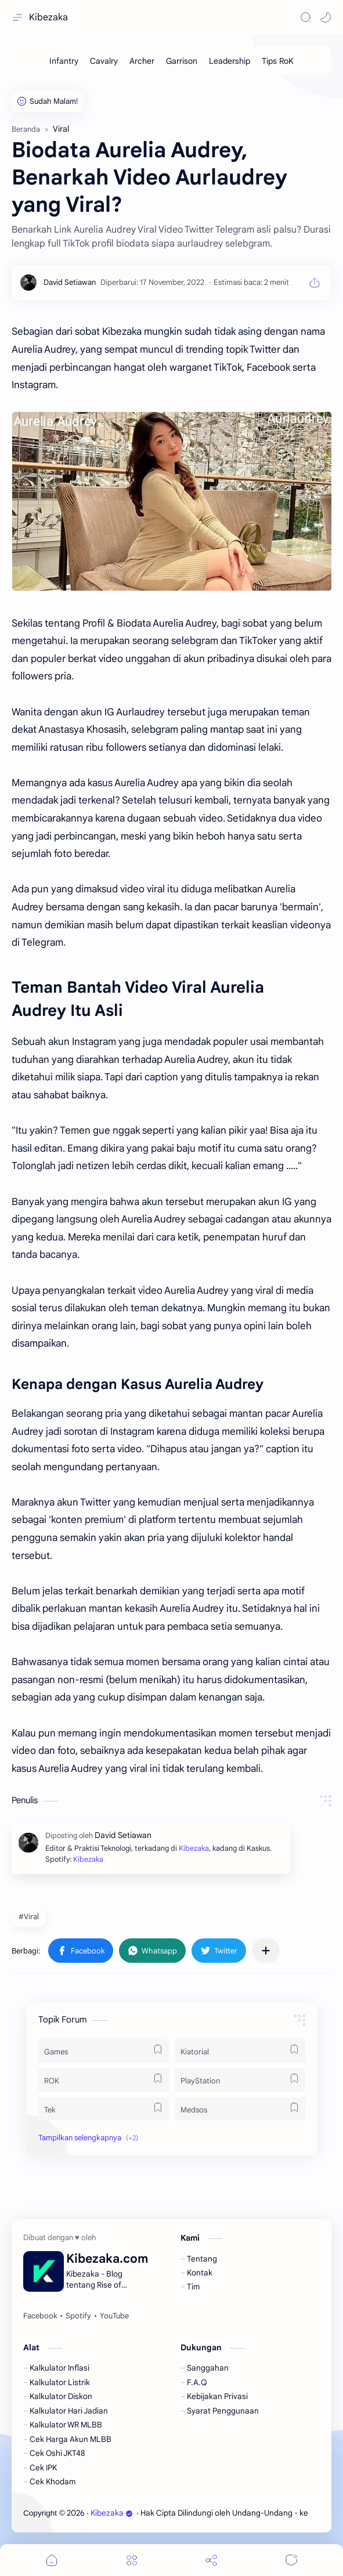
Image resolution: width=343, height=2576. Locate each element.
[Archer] (141, 61)
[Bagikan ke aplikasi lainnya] (266, 1950)
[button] (325, 17)
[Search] (306, 17)
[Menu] (132, 2560)
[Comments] (291, 2560)
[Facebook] (40, 2316)
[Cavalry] (104, 61)
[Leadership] (229, 61)
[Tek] (103, 2109)
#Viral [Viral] (29, 1917)
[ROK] (103, 2080)
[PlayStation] (240, 2080)
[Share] (211, 2560)
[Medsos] (240, 2109)
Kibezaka (48, 17)
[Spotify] (78, 2316)
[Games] (103, 2051)
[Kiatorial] (240, 2051)
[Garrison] (181, 61)
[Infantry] (63, 61)
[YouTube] (114, 2316)
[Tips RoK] (278, 61)
